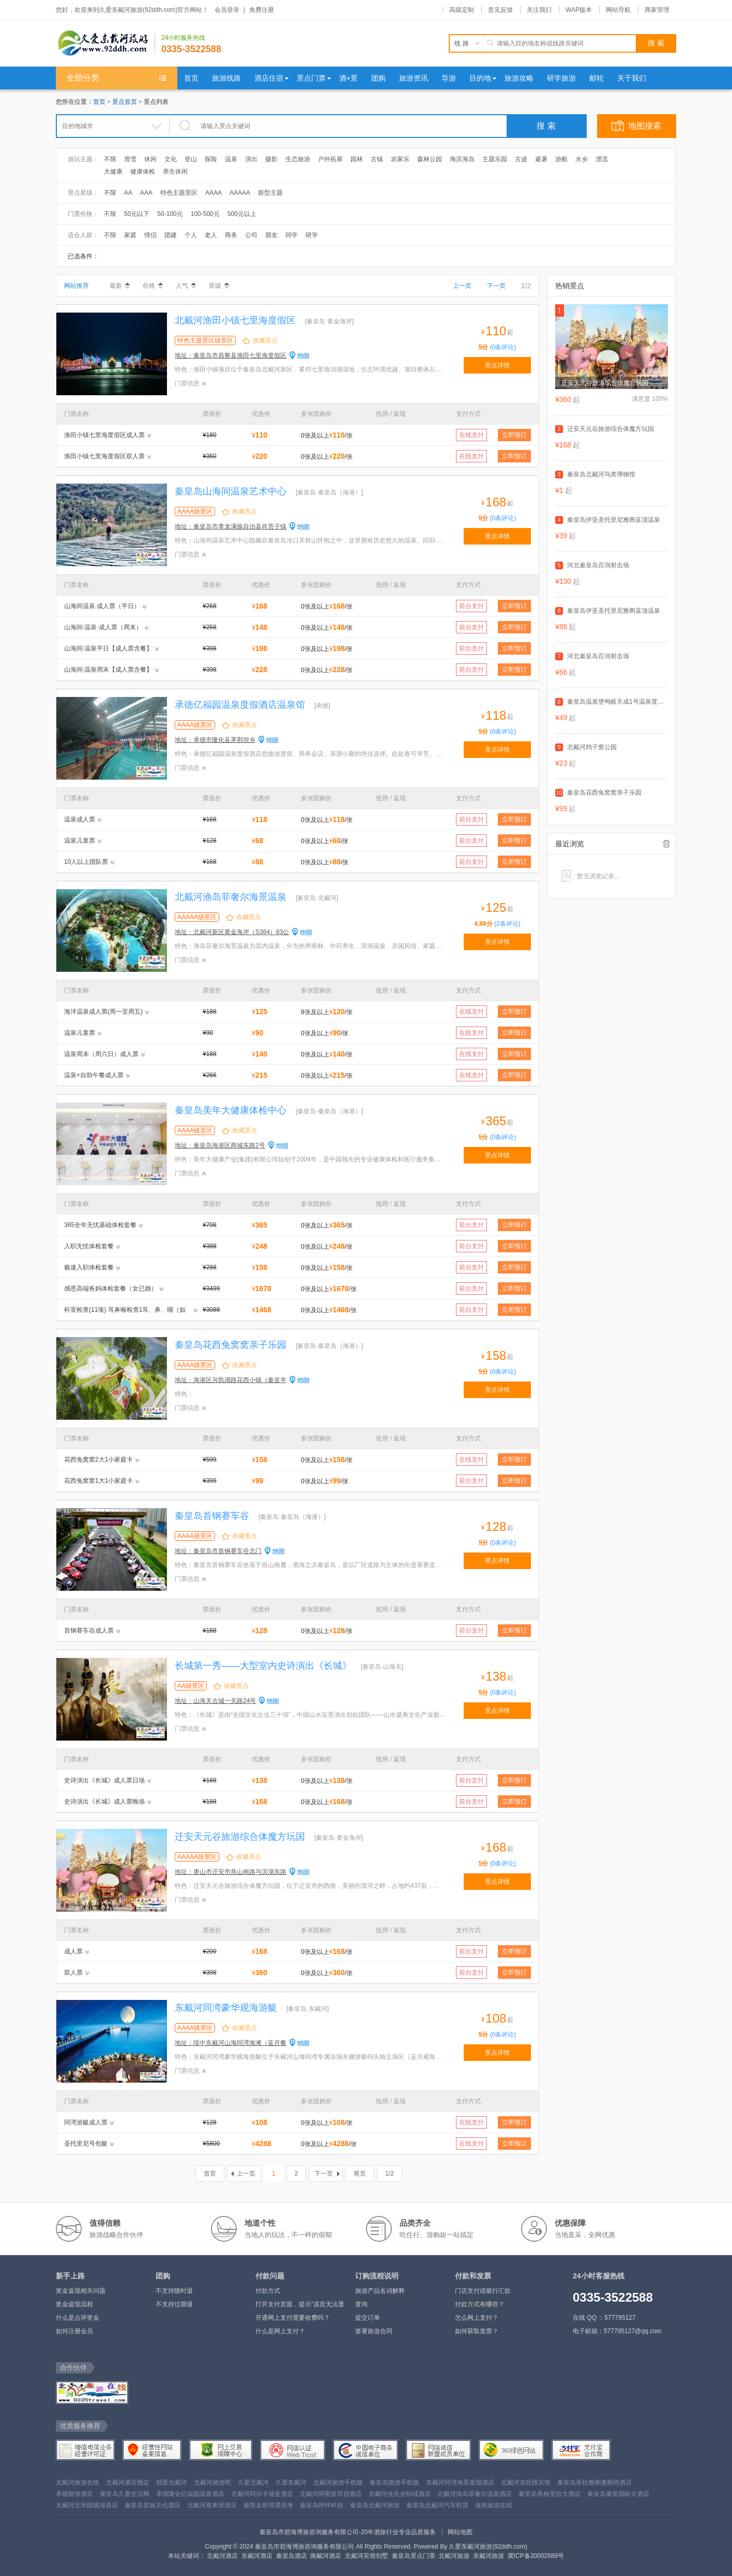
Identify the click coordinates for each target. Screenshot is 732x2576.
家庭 (130, 235)
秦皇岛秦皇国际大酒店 (618, 2493)
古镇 (377, 159)
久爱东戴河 (291, 2482)
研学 (312, 235)
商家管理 (657, 9)
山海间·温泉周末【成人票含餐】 (108, 669)
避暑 (541, 159)
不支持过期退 (174, 2304)
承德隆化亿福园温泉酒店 (190, 2493)
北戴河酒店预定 (127, 2482)
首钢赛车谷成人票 (89, 1630)
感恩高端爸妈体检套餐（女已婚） (110, 1288)
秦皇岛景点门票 (413, 2555)
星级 (219, 285)
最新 (120, 285)
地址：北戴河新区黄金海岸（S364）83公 (232, 932)
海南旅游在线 (493, 2505)
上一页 (462, 285)
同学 (291, 235)
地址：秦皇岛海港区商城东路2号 (220, 1145)
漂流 (602, 159)
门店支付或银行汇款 (483, 2290)
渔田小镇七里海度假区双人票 (104, 456)
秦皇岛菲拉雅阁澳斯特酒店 (594, 2482)
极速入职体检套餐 (89, 1267)
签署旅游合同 (373, 2331)
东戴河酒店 (256, 2555)
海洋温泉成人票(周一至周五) (103, 1011)
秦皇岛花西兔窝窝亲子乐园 (230, 1345)
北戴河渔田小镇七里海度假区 (235, 320)
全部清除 (666, 843)
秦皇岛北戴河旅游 (375, 2505)
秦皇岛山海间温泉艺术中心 (230, 491)
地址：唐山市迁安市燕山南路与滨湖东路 (230, 1871)
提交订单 (367, 2317)
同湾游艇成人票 (86, 2122)
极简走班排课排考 (268, 2505)
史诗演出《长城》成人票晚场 (104, 1801)
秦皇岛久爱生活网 (124, 2493)
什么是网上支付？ (280, 2331)
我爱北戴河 (171, 2482)
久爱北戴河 (253, 2482)
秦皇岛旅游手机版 (394, 2482)
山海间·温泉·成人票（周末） (103, 627)
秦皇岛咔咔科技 (321, 2505)
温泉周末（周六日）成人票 (101, 1054)
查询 (361, 2304)
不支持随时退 (174, 2290)
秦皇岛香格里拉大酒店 (549, 2493)
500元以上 (241, 214)
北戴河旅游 (453, 2555)
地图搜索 (644, 125)
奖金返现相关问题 (80, 2290)
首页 (99, 101)
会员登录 (227, 9)
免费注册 (261, 9)
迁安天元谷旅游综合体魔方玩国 (240, 1837)
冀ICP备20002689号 (536, 2555)
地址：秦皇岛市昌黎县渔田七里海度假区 (230, 355)
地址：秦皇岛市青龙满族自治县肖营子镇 (230, 526)
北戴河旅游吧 (212, 2482)
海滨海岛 (462, 159)
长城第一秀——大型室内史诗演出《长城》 (263, 1666)
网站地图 (460, 2532)
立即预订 (514, 435)
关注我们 (539, 9)
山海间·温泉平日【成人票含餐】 (108, 648)
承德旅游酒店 (74, 2493)
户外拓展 (330, 159)
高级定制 (461, 9)
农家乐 (400, 159)
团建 (170, 235)
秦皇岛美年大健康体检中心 (230, 1110)
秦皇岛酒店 (291, 2555)
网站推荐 (76, 285)
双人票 (73, 1972)
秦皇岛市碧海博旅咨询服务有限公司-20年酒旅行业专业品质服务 (348, 2532)
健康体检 (142, 171)
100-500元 (205, 214)
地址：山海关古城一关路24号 (215, 1700)
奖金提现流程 (74, 2304)
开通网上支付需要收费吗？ (292, 2317)
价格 (153, 285)
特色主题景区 (178, 192)
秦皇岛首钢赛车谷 (212, 1516)
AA (128, 192)
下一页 (496, 285)
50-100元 (169, 214)
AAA (146, 192)
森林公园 (429, 159)
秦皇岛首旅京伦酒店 (152, 2505)
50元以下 (136, 214)
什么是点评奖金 (77, 2317)
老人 (211, 235)
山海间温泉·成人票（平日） (102, 606)
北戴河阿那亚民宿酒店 (331, 2493)
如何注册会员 (74, 2331)
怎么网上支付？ (476, 2317)
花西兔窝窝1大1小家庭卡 (98, 1480)
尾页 (360, 2173)
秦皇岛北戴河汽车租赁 (437, 2505)
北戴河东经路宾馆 (526, 2482)
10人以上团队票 (86, 861)
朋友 (271, 235)
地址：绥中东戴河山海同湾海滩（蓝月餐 (230, 2042)
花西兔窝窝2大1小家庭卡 (98, 1459)
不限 (110, 159)
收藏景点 (265, 340)
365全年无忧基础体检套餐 (100, 1225)
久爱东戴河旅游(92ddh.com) (488, 2546)
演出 (251, 159)
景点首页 (124, 101)
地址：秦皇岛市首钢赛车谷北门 (218, 1551)
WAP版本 (579, 9)
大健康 (113, 171)
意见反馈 (500, 9)
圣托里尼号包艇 (86, 2143)
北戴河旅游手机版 (338, 2482)
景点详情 (497, 365)
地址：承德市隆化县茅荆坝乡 (215, 739)
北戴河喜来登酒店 (212, 2505)
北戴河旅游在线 (77, 2482)
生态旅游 (297, 159)
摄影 (271, 159)
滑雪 (130, 159)
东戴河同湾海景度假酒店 (460, 2482)
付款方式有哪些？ (480, 2304)
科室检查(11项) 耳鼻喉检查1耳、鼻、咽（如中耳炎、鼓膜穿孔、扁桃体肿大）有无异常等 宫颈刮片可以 (126, 1311)
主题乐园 (494, 159)
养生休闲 (175, 171)
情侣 (150, 235)
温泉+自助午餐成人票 (94, 1075)
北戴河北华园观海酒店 (87, 2505)
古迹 (521, 159)
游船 (561, 159)
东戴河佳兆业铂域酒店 (400, 2493)
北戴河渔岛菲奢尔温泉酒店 (474, 2493)
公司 (251, 235)
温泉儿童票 (79, 840)
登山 (191, 159)
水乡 (581, 159)
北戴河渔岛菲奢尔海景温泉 (230, 897)
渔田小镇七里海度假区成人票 (104, 435)
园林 (356, 159)
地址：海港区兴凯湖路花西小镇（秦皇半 (230, 1380)
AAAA (213, 192)
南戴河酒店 (325, 2555)
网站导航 (618, 9)
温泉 (231, 159)
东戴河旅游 (488, 2555)
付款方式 (267, 2290)
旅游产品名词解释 (380, 2290)
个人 (191, 235)
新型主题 (270, 192)
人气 (186, 285)
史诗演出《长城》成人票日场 (104, 1780)
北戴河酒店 (222, 2555)
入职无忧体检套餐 (89, 1246)
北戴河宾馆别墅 (366, 2555)
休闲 (150, 159)
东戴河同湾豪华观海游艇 (226, 2008)
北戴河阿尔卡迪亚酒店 (262, 2493)
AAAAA (240, 192)
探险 (211, 159)
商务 (231, 235)
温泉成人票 (79, 819)
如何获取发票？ (476, 2331)
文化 (170, 159)
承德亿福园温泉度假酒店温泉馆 (240, 705)
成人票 (73, 1951)
